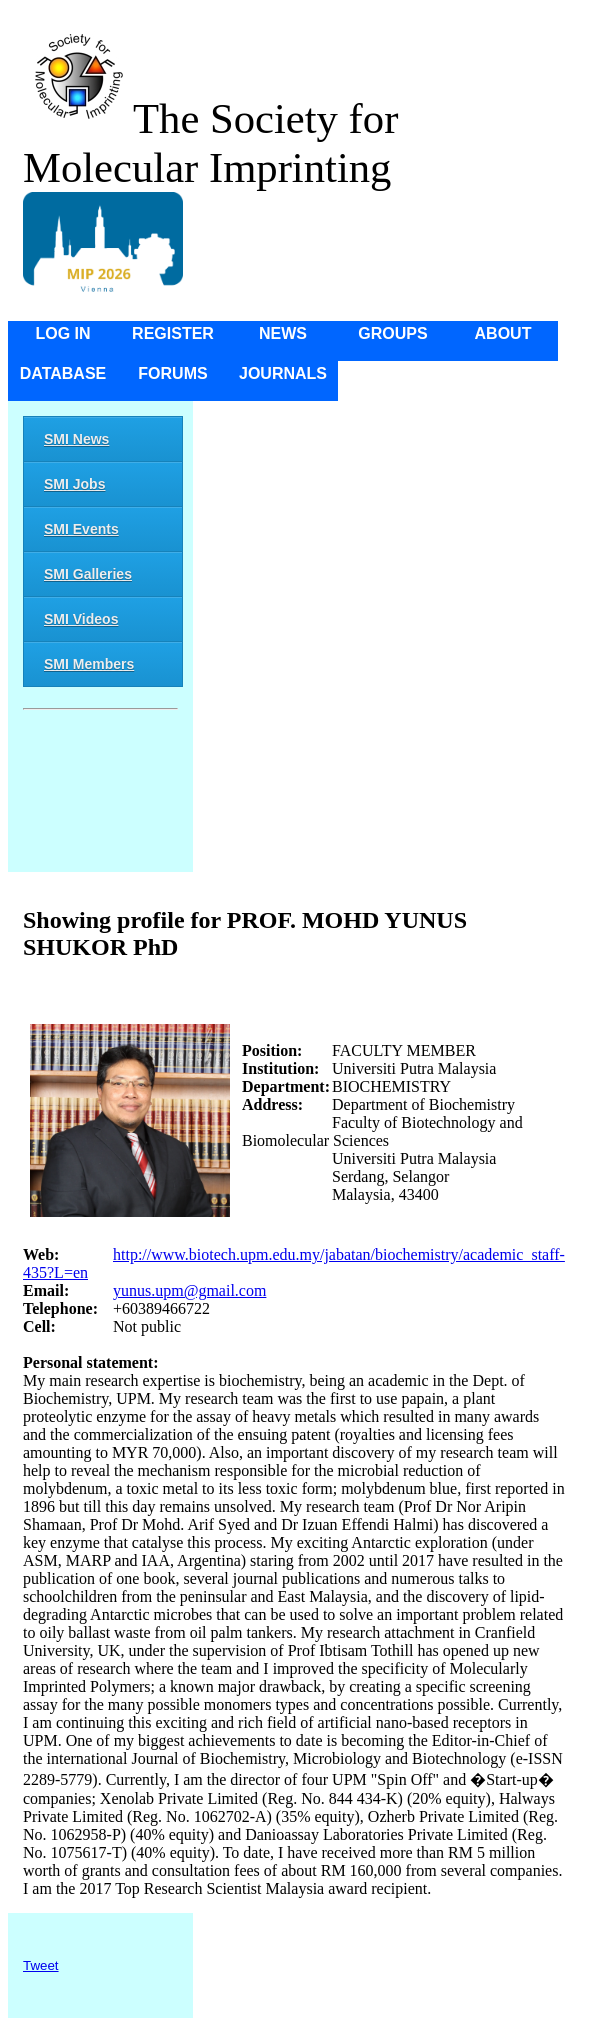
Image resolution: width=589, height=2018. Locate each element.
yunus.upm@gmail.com (189, 1290)
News (283, 333)
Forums (172, 373)
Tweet (41, 1965)
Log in (62, 333)
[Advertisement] (100, 794)
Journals (283, 373)
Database (63, 373)
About (503, 333)
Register (173, 333)
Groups (392, 333)
